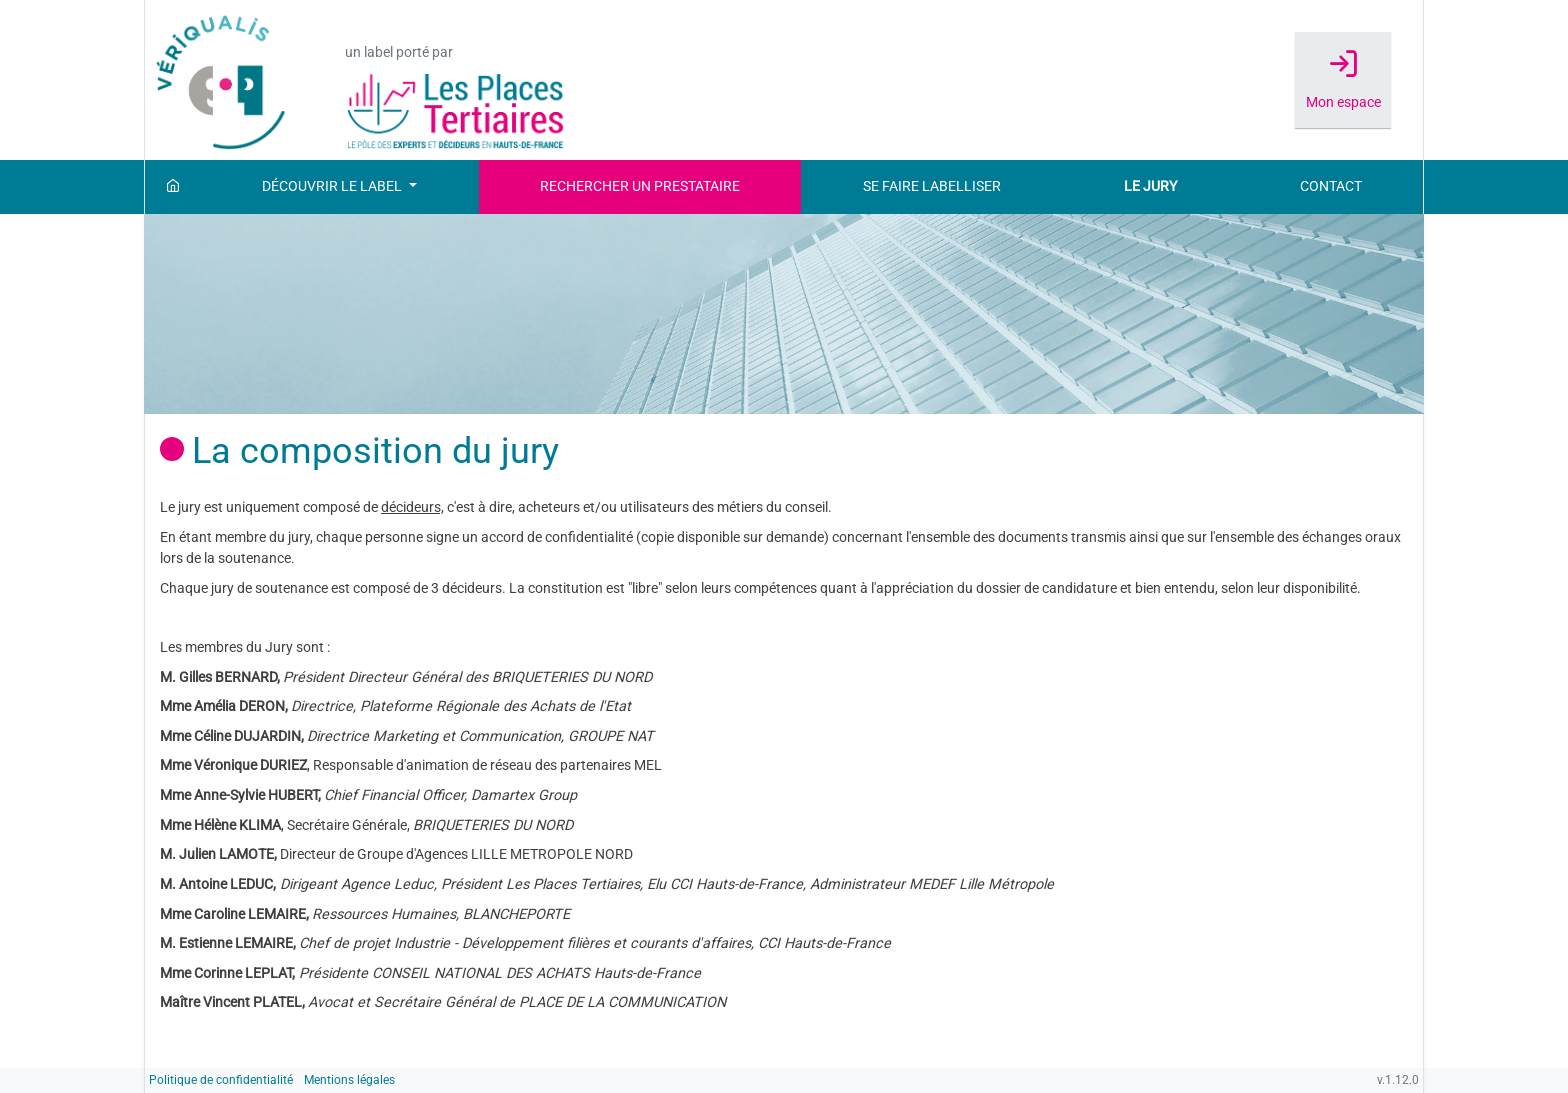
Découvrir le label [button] (333, 186)
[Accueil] (173, 187)
